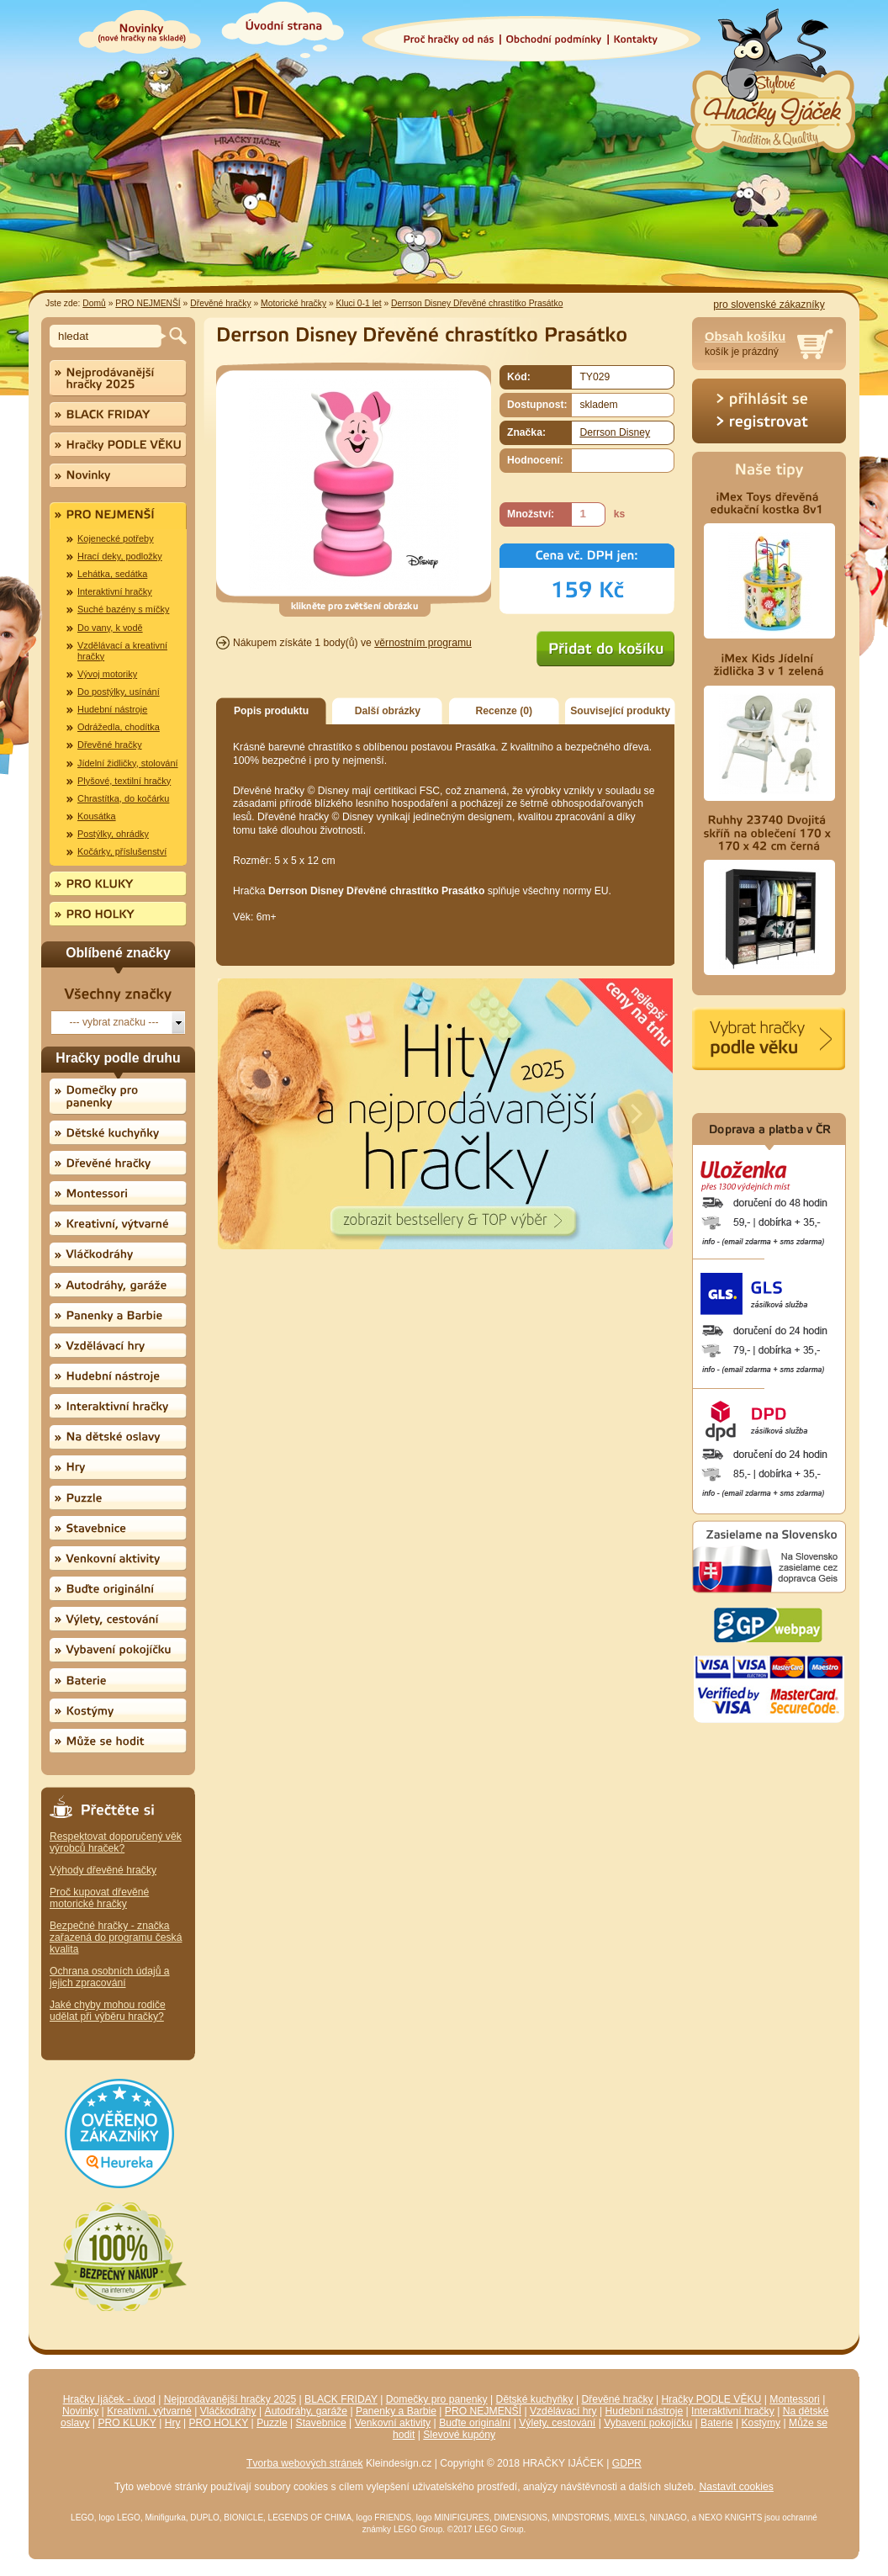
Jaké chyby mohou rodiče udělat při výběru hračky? (108, 2010)
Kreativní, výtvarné (149, 2411)
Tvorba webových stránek (304, 2463)
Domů (94, 303)
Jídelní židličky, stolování (127, 763)
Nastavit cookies (736, 2487)
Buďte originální (474, 2423)
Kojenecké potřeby (115, 538)
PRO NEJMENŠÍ (147, 303)
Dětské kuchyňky (535, 2399)
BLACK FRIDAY (341, 2399)
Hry (173, 2423)
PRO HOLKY (219, 2423)
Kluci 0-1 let (359, 303)
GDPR (627, 2463)
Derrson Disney (614, 432)
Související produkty (620, 711)
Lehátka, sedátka (112, 574)
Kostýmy (761, 2423)
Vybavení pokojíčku (648, 2423)
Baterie (716, 2423)
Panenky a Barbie (396, 2411)
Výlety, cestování (557, 2423)
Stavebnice (321, 2423)
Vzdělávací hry (563, 2411)
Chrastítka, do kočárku (123, 798)
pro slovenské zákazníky (768, 304)
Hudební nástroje (112, 709)
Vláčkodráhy (228, 2411)
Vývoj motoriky (107, 674)
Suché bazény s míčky (123, 609)
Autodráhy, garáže (306, 2411)
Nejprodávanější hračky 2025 (230, 2399)
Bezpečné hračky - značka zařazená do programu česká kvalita (116, 1937)
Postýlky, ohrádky (113, 834)
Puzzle (272, 2423)
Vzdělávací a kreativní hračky (122, 650)
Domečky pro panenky (437, 2399)
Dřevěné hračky (220, 303)
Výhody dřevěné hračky (103, 1870)
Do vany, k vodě (110, 628)
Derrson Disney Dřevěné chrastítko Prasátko (477, 303)
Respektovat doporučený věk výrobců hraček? (116, 1842)
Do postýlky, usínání (118, 691)
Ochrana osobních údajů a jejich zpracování (110, 1977)
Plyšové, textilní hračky (124, 781)
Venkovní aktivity (393, 2423)
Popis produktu (271, 711)
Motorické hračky (293, 303)
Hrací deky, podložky (119, 556)
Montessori (794, 2399)
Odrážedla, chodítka (118, 727)
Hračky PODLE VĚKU (711, 2399)
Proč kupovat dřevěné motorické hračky (99, 1898)
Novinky (80, 2411)
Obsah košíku (745, 336)
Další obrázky (387, 711)
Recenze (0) (504, 711)
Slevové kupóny (459, 2435)
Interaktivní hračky (114, 591)
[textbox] (108, 336)
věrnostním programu (423, 643)
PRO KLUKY (127, 2423)
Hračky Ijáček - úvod (109, 2399)
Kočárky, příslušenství (121, 851)
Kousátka (96, 816)
